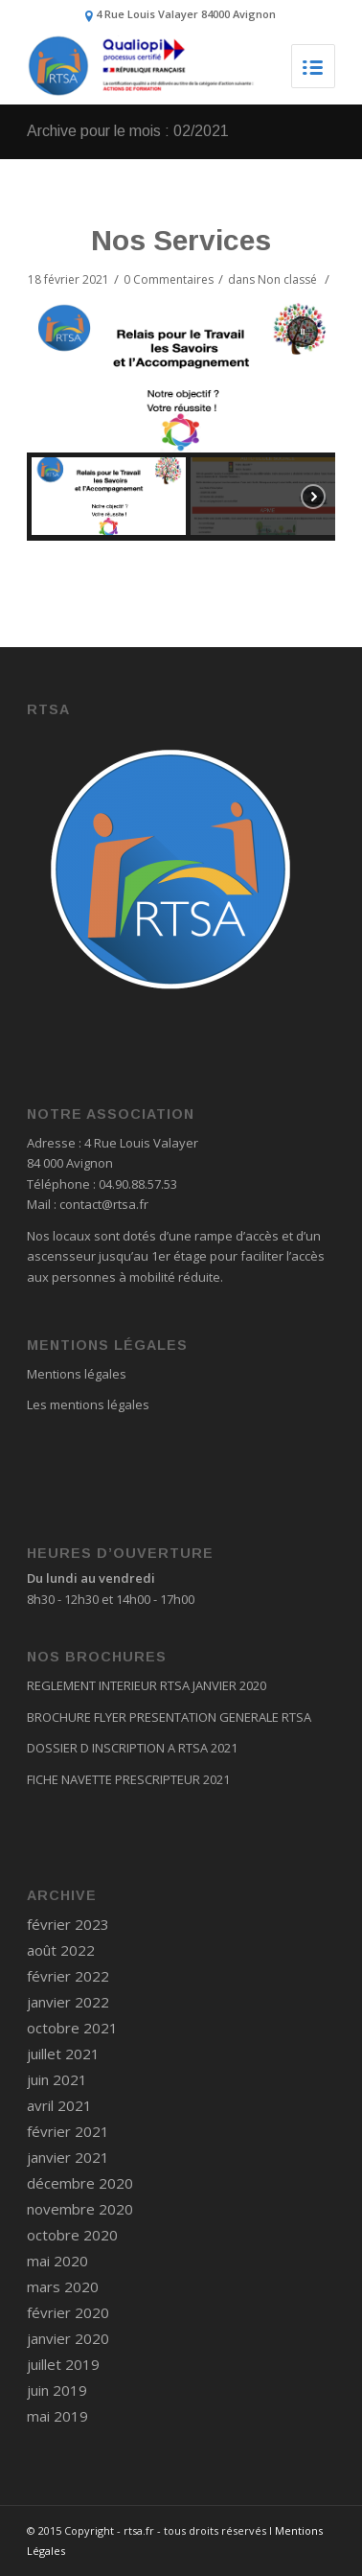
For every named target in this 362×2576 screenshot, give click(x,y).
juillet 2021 (63, 2053)
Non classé (287, 279)
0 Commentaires (169, 279)
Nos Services (181, 240)
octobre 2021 (72, 2027)
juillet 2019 (63, 2364)
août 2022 (61, 1950)
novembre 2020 (80, 2208)
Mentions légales (76, 1373)
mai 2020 (57, 2260)
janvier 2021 (68, 2157)
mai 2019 (57, 2415)
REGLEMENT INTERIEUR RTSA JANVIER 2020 (146, 1685)
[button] (302, 331)
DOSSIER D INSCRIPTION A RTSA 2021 (132, 1747)
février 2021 (68, 2131)
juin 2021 (57, 2079)
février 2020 (68, 2312)
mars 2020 (63, 2286)
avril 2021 (59, 2105)
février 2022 (68, 1975)
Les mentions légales (88, 1404)
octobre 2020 (72, 2234)
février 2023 (68, 1924)
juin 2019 (57, 2390)
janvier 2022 (68, 2001)
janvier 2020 (68, 2338)
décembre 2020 (80, 2183)
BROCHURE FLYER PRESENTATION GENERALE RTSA (169, 1717)
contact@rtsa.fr (103, 1204)
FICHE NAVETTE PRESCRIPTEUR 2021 (128, 1779)
